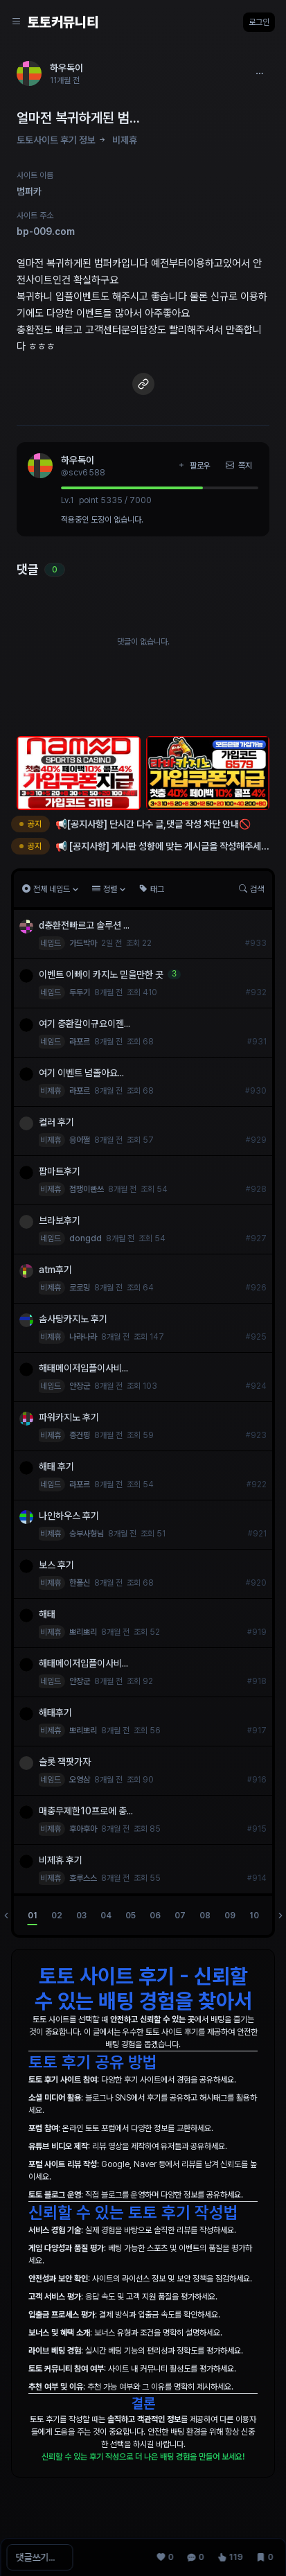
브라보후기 (59, 1220)
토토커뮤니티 (63, 22)
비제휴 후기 (60, 1860)
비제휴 (124, 140)
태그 (151, 889)
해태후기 (55, 1712)
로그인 (259, 22)
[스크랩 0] (264, 2557)
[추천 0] (165, 2557)
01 (32, 1915)
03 (81, 1915)
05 (130, 1915)
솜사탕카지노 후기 (73, 1318)
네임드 (50, 943)
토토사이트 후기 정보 (56, 140)
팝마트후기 (59, 1171)
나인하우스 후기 (69, 1515)
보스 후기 (56, 1564)
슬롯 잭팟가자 (66, 1761)
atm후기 (55, 1269)
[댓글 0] (195, 2557)
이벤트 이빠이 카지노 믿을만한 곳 (101, 974)
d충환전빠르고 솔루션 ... (84, 925)
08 (205, 1915)
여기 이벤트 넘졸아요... (81, 1072)
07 (180, 1915)
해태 (47, 1614)
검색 (251, 889)
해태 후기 (56, 1466)
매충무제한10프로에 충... (86, 1810)
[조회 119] (230, 2557)
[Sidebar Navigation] (16, 22)
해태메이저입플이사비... (83, 1368)
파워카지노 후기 (69, 1417)
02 (56, 1915)
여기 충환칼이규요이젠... (84, 1023)
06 (155, 1915)
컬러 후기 (56, 1122)
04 (105, 1915)
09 (229, 1915)
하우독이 (77, 460)
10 (254, 1915)
